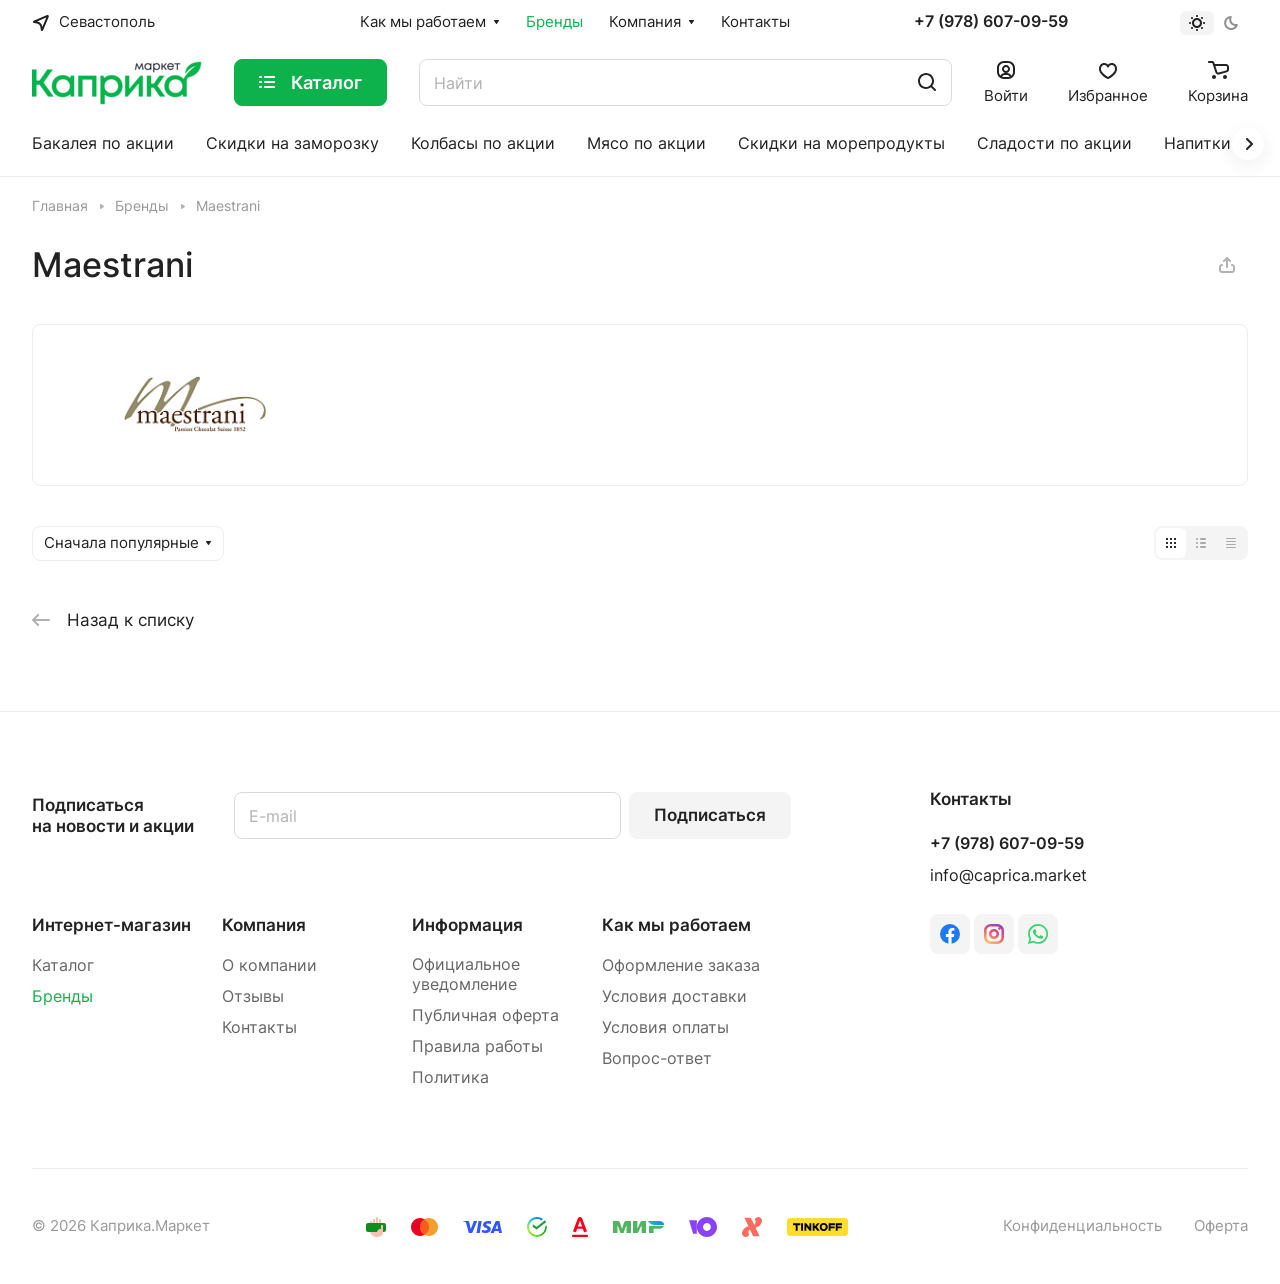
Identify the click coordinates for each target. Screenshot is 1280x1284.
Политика (450, 1077)
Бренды (62, 996)
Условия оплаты (665, 1027)
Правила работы (477, 1046)
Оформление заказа (681, 965)
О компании (269, 965)
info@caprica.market (1008, 875)
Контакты (259, 1027)
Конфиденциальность (1082, 1226)
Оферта (1221, 1226)
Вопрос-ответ (657, 1058)
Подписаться (710, 815)
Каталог (63, 965)
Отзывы (253, 996)
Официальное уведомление (466, 974)
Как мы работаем (676, 925)
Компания (264, 925)
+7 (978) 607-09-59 (991, 22)
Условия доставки (674, 996)
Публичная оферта (485, 1015)
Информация (467, 925)
